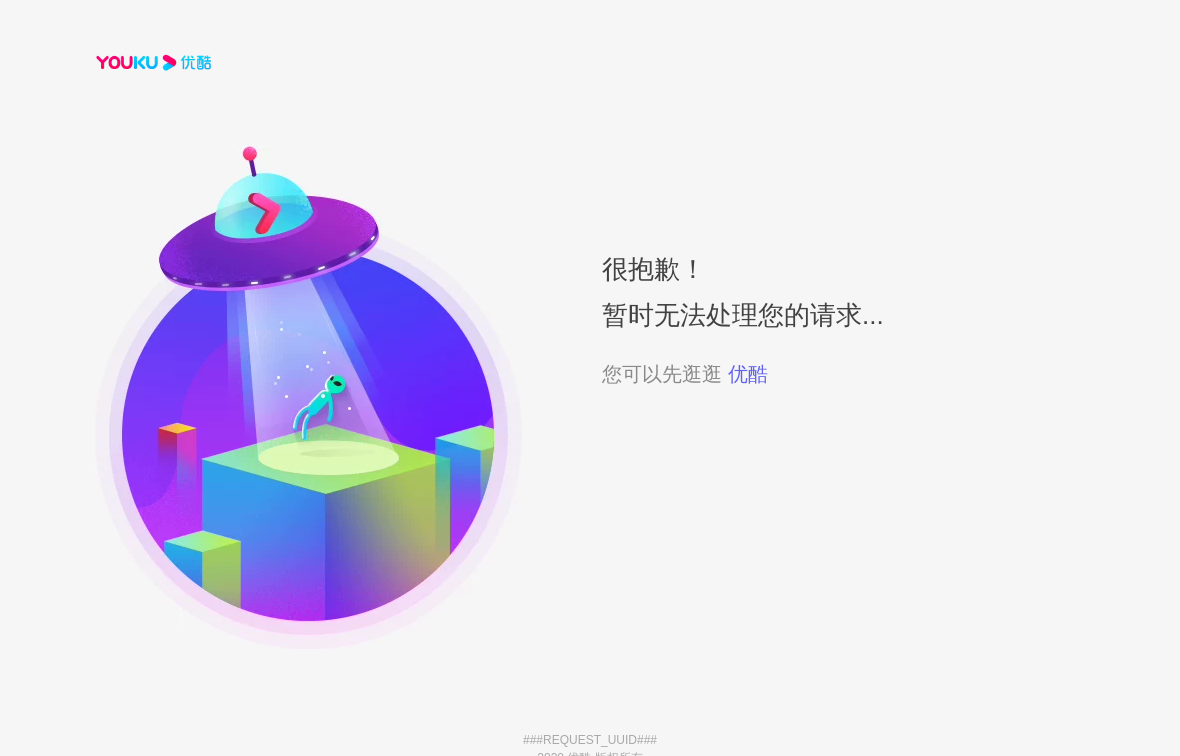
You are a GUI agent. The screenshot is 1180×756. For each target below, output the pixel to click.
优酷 (748, 374)
